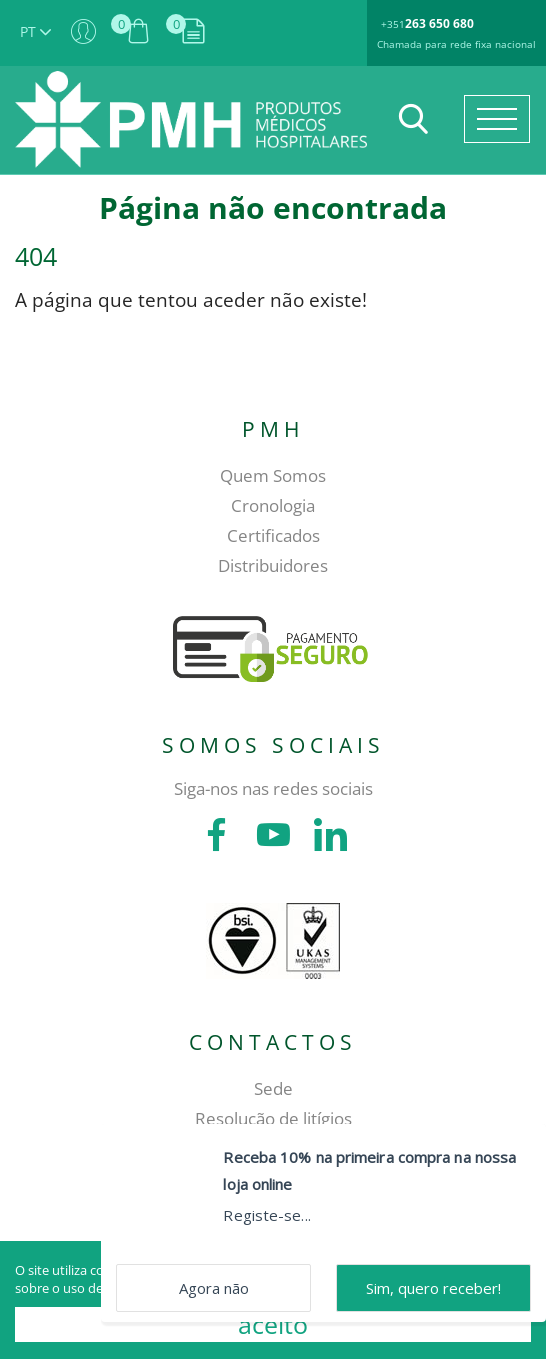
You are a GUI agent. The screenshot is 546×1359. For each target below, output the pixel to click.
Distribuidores (273, 565)
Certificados (273, 535)
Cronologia (273, 505)
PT (35, 31)
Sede (273, 1088)
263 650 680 (439, 23)
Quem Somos (273, 475)
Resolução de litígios (273, 1118)
